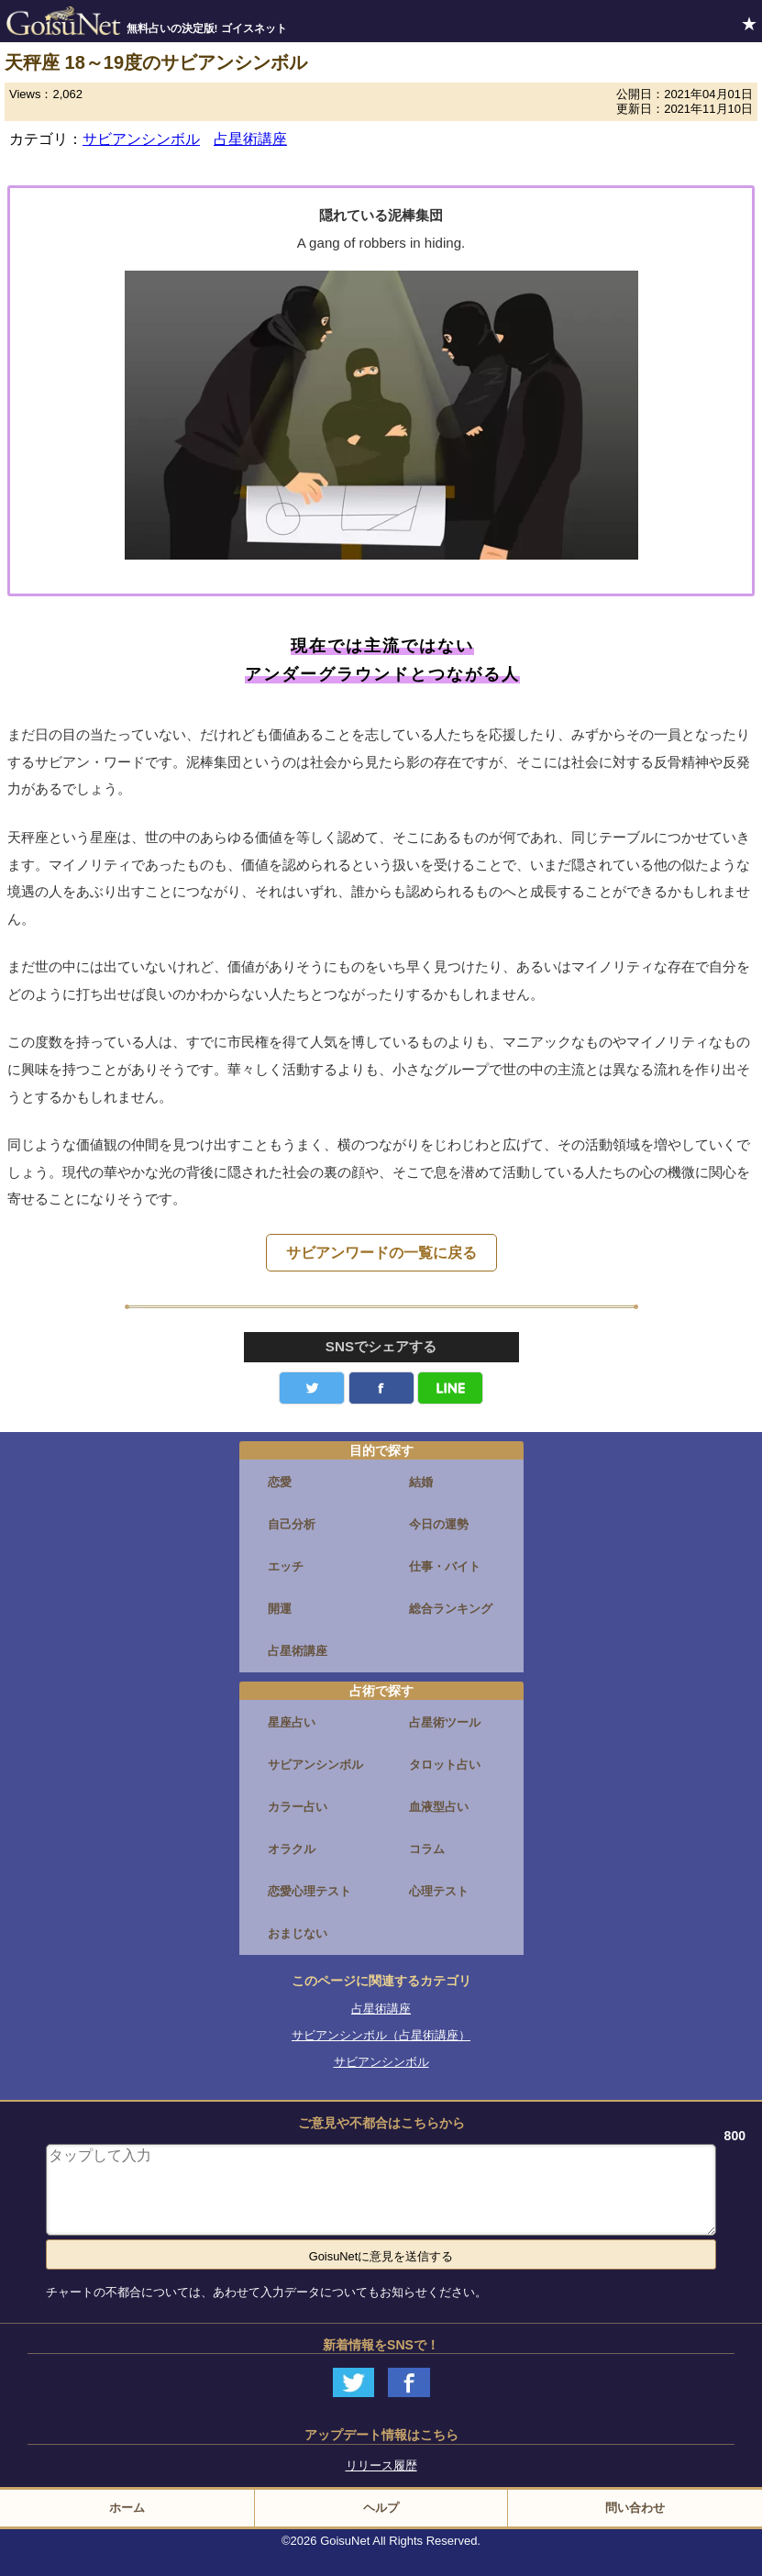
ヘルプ (381, 2508)
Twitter (312, 1388)
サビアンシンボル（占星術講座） (381, 2035)
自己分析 (291, 1524)
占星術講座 (250, 139)
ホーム (127, 2508)
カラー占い (297, 1807)
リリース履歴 (381, 2465)
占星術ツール (444, 1722)
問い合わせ (635, 2508)
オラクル (291, 1849)
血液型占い (439, 1807)
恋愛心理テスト (309, 1891)
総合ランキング (450, 1609)
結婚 (421, 1482)
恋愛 (280, 1482)
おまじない (297, 1933)
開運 (280, 1609)
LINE (450, 1388)
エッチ (286, 1566)
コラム (427, 1849)
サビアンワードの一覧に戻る (381, 1252)
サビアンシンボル (141, 139)
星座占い (291, 1722)
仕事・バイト (444, 1566)
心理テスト (439, 1891)
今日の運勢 (439, 1524)
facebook (381, 1388)
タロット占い (444, 1764)
